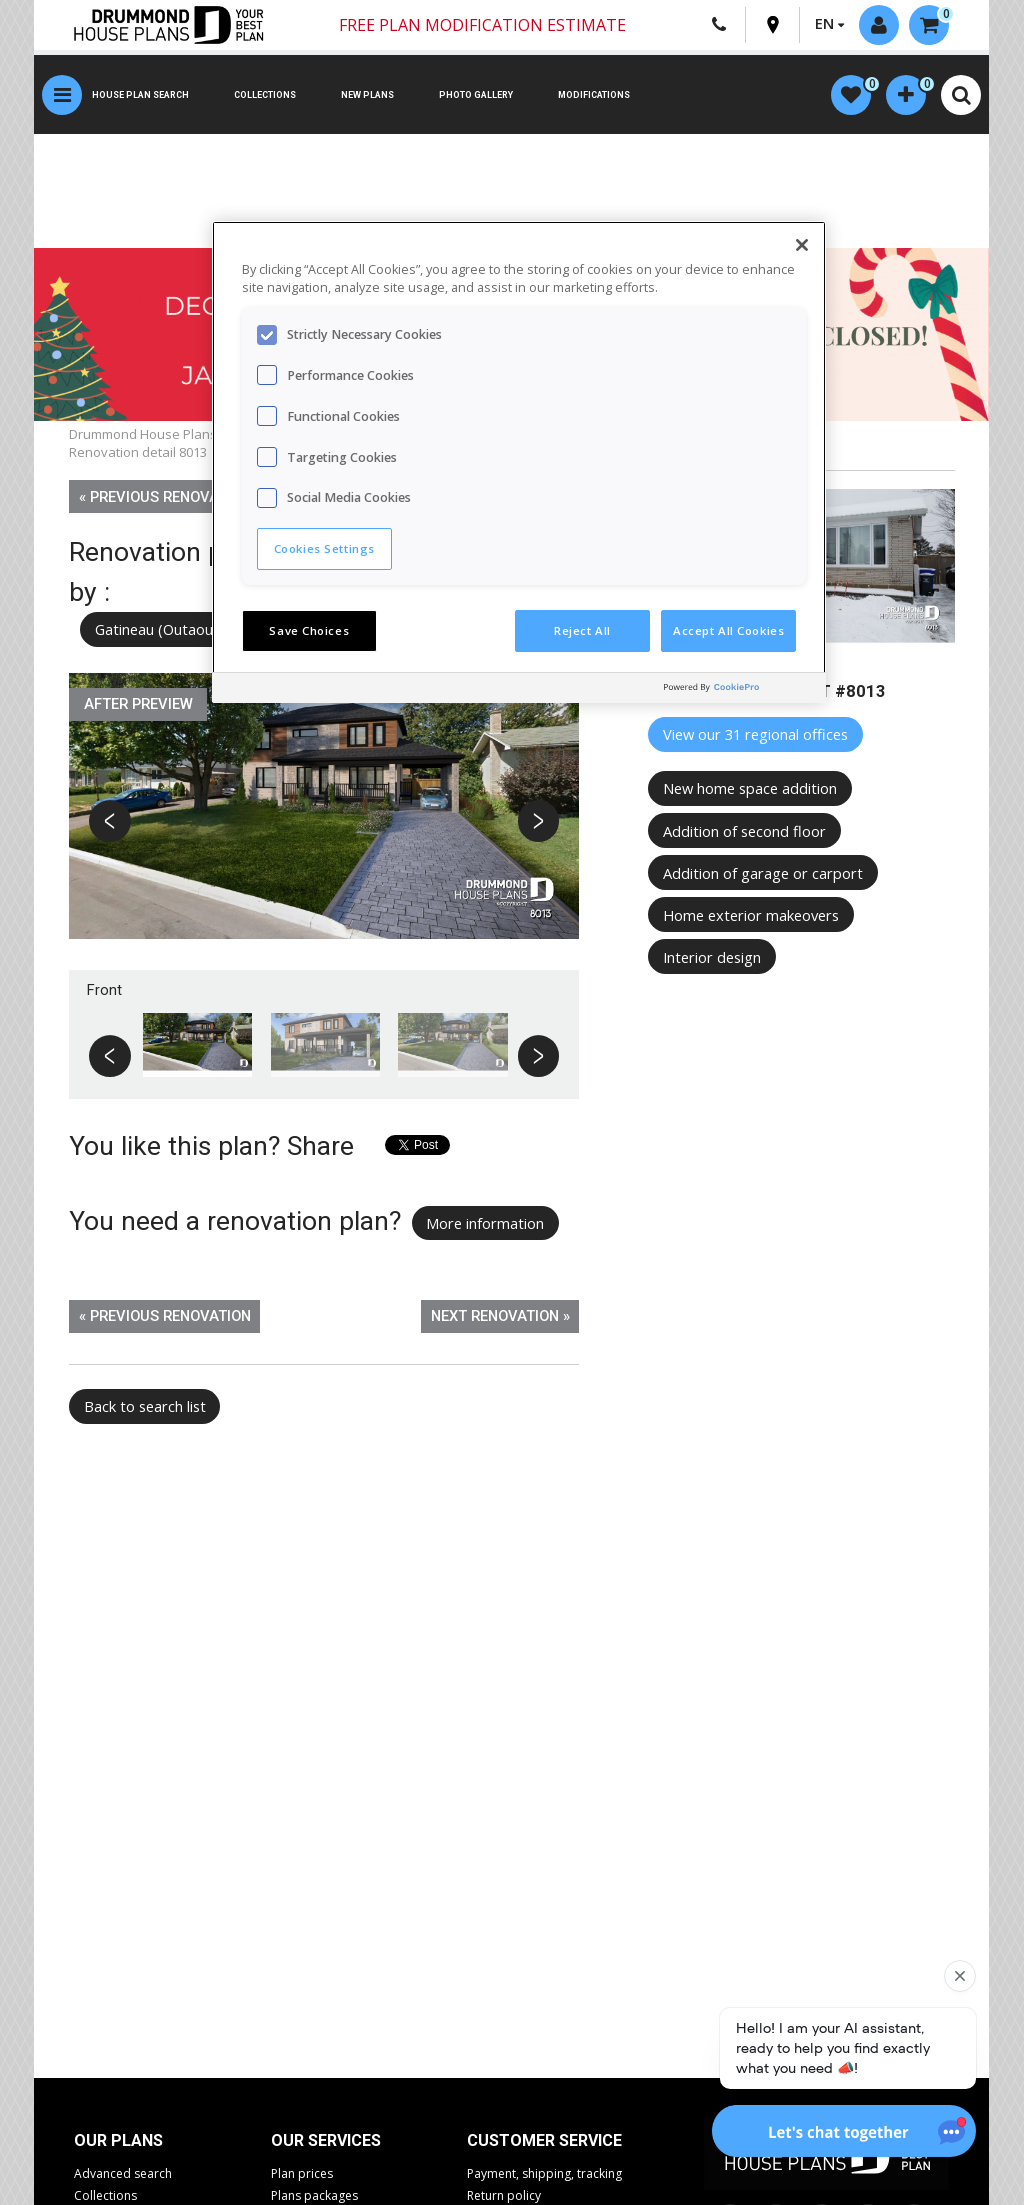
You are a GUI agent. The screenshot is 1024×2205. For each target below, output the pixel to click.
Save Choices (309, 630)
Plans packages (314, 2195)
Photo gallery (476, 95)
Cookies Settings (324, 548)
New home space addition (750, 788)
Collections (265, 95)
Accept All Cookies (728, 630)
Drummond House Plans (143, 434)
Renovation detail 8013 (138, 452)
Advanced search (123, 2173)
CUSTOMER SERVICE (544, 2140)
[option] (324, 821)
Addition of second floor (744, 831)
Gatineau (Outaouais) (165, 629)
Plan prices (302, 2173)
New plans (367, 95)
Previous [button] (111, 823)
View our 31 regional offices (755, 734)
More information (485, 1223)
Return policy (504, 2195)
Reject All (582, 630)
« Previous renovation (165, 497)
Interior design (712, 957)
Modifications (594, 95)
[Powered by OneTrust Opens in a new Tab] (740, 690)
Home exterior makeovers (751, 915)
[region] (519, 462)
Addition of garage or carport (763, 873)
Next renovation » (500, 1316)
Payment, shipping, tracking (544, 2173)
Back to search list (145, 1406)
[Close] (802, 245)
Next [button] (538, 823)
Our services (326, 2140)
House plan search (140, 95)
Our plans (118, 2140)
